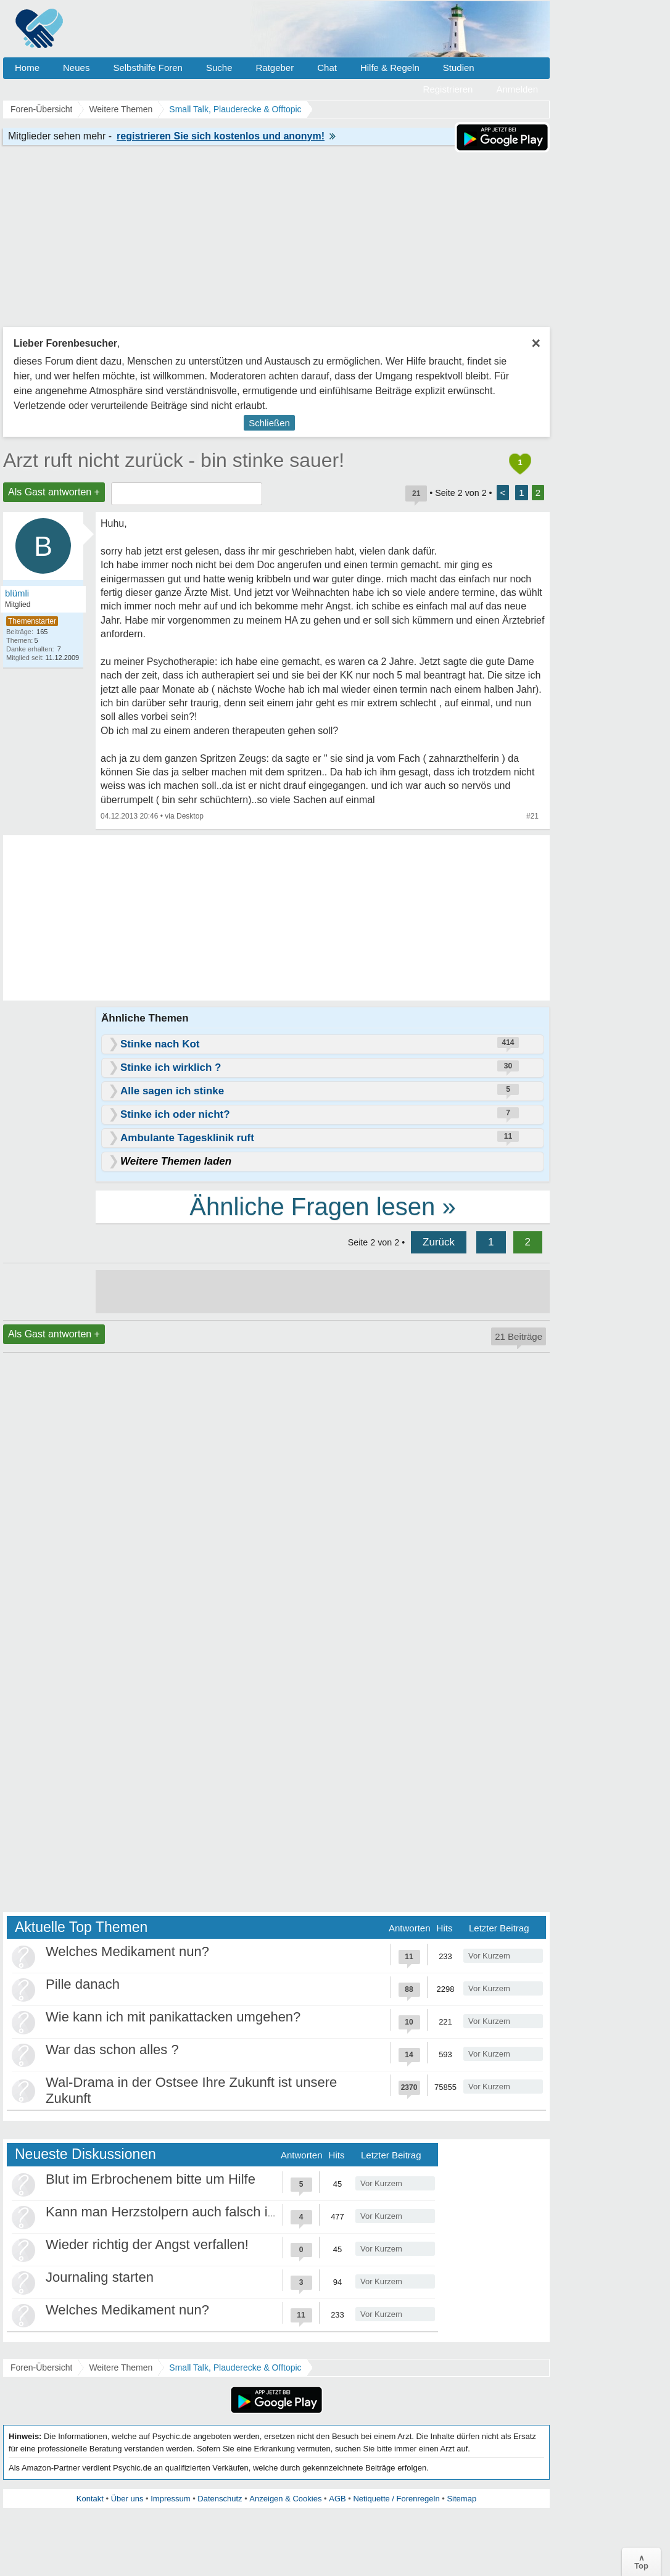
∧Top (641, 2561)
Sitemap (461, 2498)
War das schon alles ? (112, 2049)
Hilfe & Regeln (390, 67)
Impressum (170, 2498)
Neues (76, 67)
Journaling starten (100, 2277)
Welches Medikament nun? (127, 1951)
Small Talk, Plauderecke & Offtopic (235, 2367)
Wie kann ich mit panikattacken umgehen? (173, 2017)
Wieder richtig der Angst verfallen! (147, 2244)
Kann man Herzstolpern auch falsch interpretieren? (199, 2211)
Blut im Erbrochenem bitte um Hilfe (150, 2179)
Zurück (439, 1242)
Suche (219, 67)
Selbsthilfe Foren (148, 67)
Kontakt (90, 2498)
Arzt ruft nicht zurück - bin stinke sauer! (173, 460)
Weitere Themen (120, 2367)
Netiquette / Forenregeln (396, 2498)
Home (27, 67)
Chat (327, 67)
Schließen (269, 423)
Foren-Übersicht (41, 2367)
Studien (458, 67)
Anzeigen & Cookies (285, 2498)
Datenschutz (219, 2498)
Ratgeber (274, 67)
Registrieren (448, 89)
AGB (337, 2498)
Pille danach (83, 1984)
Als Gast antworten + (54, 492)
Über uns (127, 2498)
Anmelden (517, 89)
